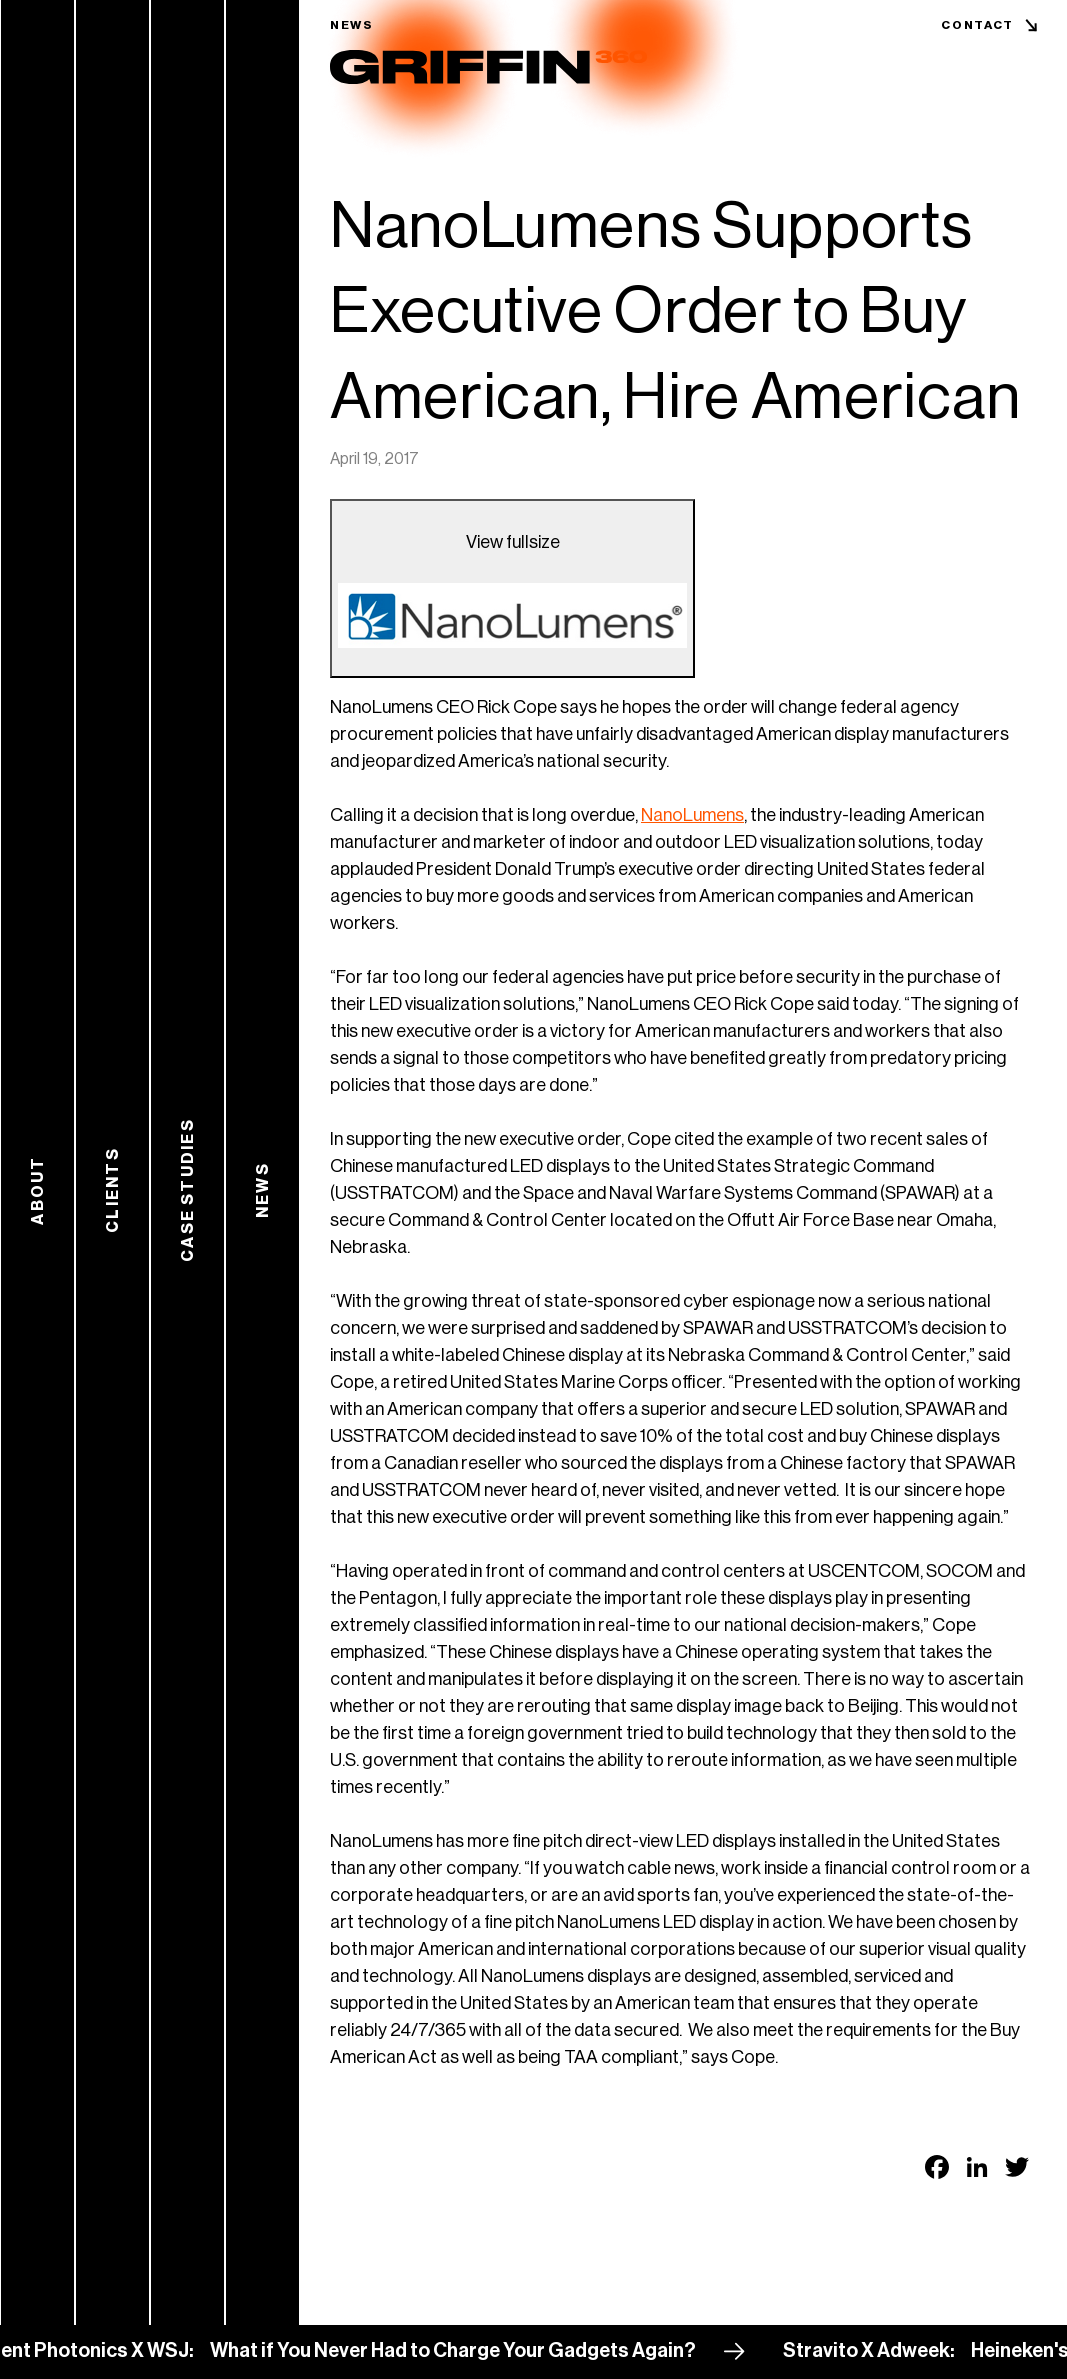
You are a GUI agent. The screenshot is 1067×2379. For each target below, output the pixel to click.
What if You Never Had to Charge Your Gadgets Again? (475, 2351)
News (352, 25)
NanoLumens (692, 815)
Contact (977, 25)
